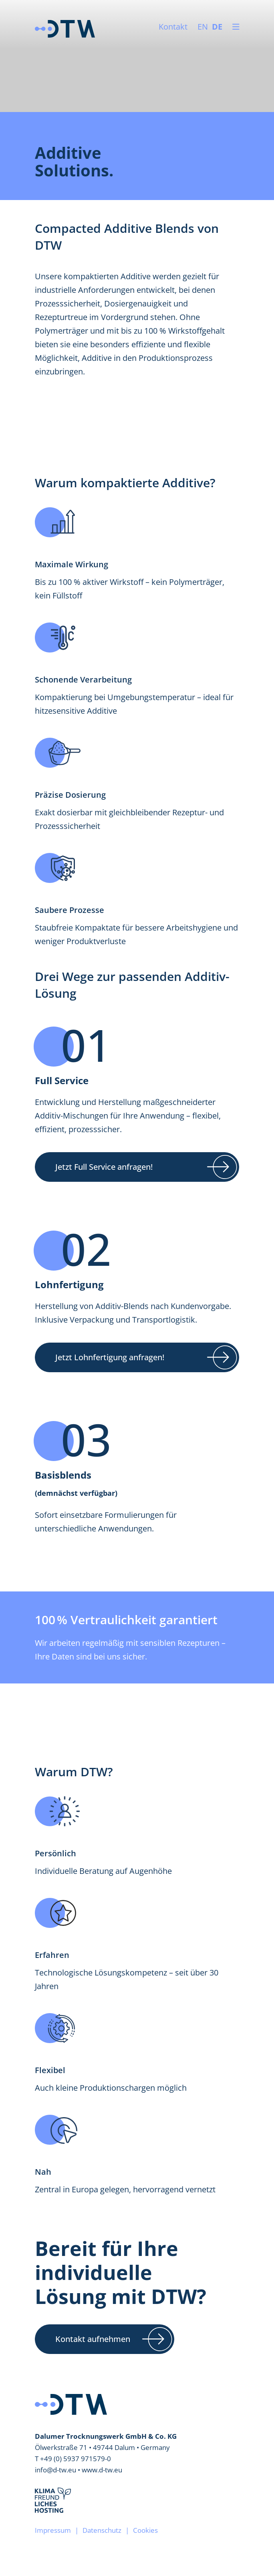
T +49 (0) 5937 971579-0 (73, 2458)
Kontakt (173, 26)
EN (202, 26)
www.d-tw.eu (102, 2469)
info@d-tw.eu (55, 2469)
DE (217, 26)
